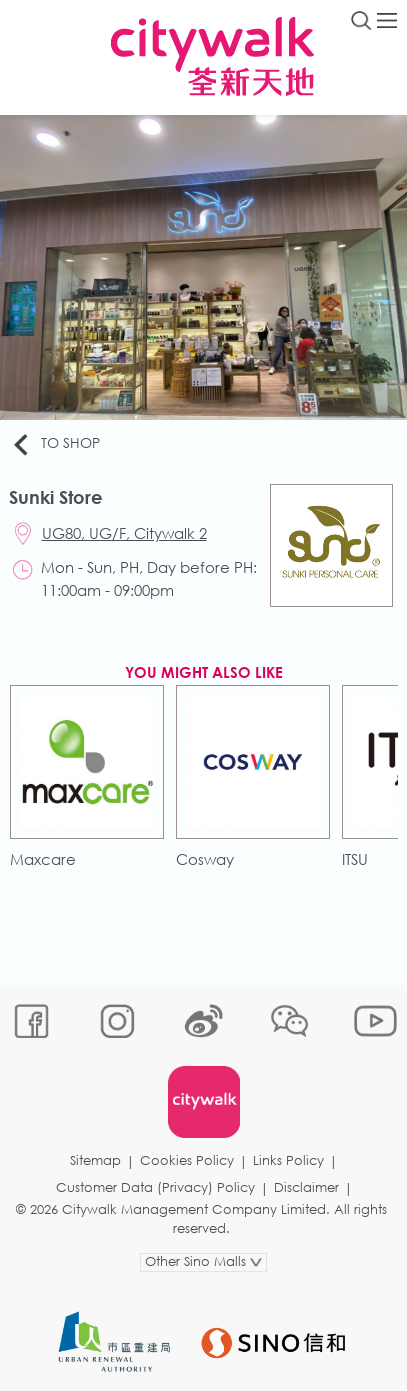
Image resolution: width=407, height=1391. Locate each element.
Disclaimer (306, 1187)
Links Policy (288, 1160)
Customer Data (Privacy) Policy (155, 1187)
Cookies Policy (187, 1160)
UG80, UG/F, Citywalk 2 (124, 533)
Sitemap (95, 1160)
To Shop (55, 444)
